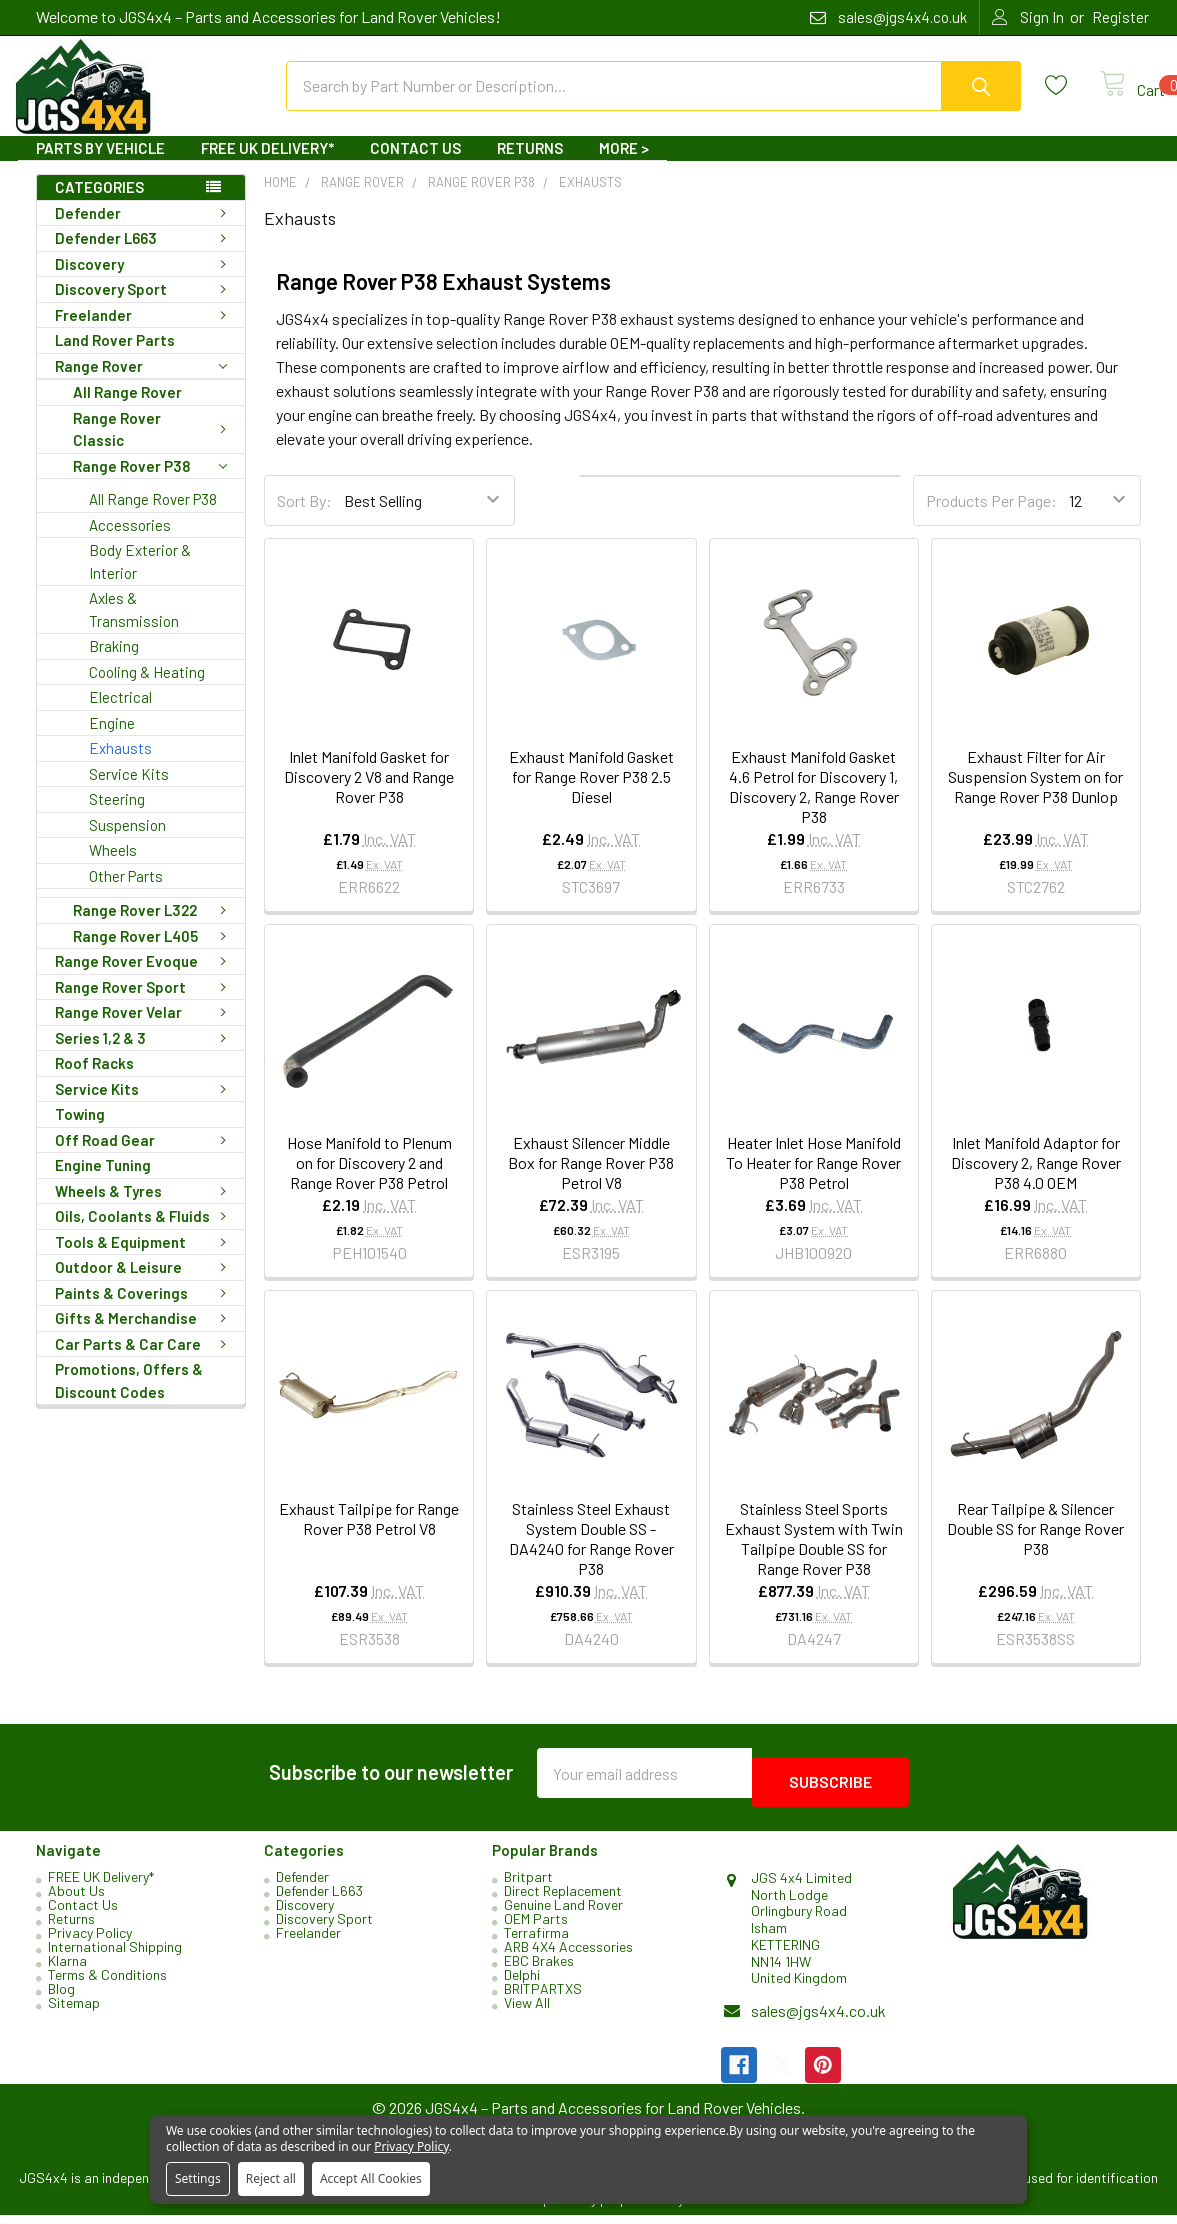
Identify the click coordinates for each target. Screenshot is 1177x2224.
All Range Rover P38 (153, 517)
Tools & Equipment (144, 1260)
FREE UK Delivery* (267, 166)
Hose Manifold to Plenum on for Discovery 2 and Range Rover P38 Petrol (369, 1180)
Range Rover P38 (150, 484)
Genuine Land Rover (563, 1913)
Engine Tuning (103, 1183)
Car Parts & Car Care (144, 1362)
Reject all (271, 2178)
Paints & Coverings (144, 1311)
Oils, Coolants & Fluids (144, 1234)
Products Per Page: (991, 518)
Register (1120, 17)
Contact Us (415, 166)
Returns (530, 166)
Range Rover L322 (153, 928)
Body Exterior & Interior (140, 579)
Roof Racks (94, 1081)
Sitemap (74, 2011)
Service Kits (129, 792)
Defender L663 (144, 256)
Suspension (127, 843)
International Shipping (115, 1955)
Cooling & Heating (147, 690)
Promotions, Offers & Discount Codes (129, 1398)
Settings (198, 2178)
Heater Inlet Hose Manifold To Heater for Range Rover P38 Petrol (813, 1180)
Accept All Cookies (371, 2178)
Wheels (113, 868)
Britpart (528, 1885)
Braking (114, 664)
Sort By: (304, 518)
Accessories (130, 543)
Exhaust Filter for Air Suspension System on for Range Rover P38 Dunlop (1035, 794)
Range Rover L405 (153, 954)
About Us (76, 1899)
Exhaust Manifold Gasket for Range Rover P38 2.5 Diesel (591, 794)
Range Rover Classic (153, 447)
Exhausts (120, 766)
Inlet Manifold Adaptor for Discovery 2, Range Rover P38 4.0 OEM (1036, 1180)
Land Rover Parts (115, 358)
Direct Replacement (563, 1899)
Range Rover (141, 384)
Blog (61, 1997)
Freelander (144, 333)
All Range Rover (127, 410)
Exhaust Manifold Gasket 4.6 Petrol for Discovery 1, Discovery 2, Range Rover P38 (814, 804)
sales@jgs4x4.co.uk (818, 2019)
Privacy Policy (90, 1941)
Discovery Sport (144, 307)
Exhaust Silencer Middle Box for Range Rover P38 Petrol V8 (591, 1180)
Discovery (144, 282)
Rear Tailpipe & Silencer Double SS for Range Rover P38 (1035, 1546)
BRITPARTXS (543, 1997)
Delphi (522, 1983)
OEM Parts (536, 1927)
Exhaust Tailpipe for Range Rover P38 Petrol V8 (369, 1536)
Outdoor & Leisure (144, 1285)
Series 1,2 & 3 (144, 1056)
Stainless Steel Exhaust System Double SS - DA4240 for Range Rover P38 (591, 1556)
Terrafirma (536, 1941)
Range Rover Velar (144, 1030)
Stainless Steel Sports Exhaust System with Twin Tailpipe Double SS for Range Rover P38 (814, 1556)
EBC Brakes (539, 1969)
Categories (99, 205)
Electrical (120, 715)
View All (527, 2011)
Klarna (67, 1969)
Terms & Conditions (107, 1983)
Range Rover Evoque (144, 979)
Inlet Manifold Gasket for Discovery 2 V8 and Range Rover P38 (369, 794)
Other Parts (126, 894)
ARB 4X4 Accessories (568, 1955)
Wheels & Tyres (144, 1209)
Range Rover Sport (144, 1005)
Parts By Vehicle (100, 166)
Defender (144, 231)
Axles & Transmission (134, 627)
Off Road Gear (144, 1158)
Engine (112, 741)
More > (624, 166)
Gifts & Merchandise (144, 1336)
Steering (117, 817)
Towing (80, 1132)
